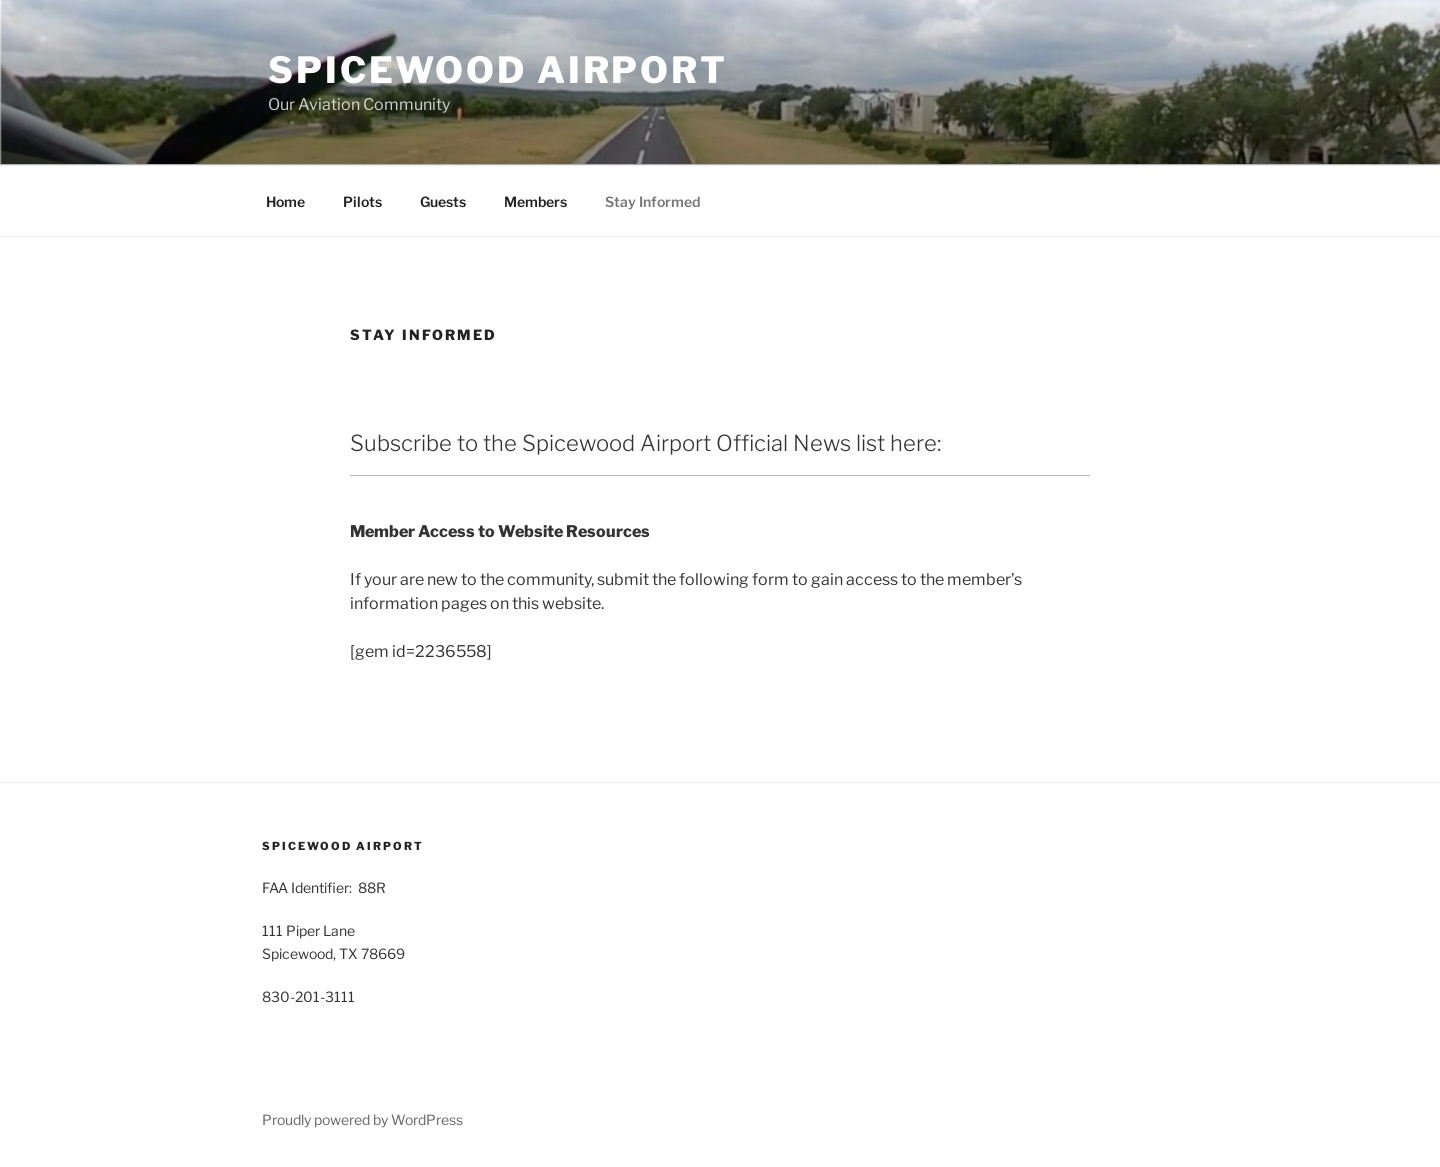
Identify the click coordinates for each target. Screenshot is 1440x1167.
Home (285, 201)
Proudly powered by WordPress (362, 1119)
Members (535, 201)
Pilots (362, 201)
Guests (443, 201)
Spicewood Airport (498, 70)
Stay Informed (652, 201)
